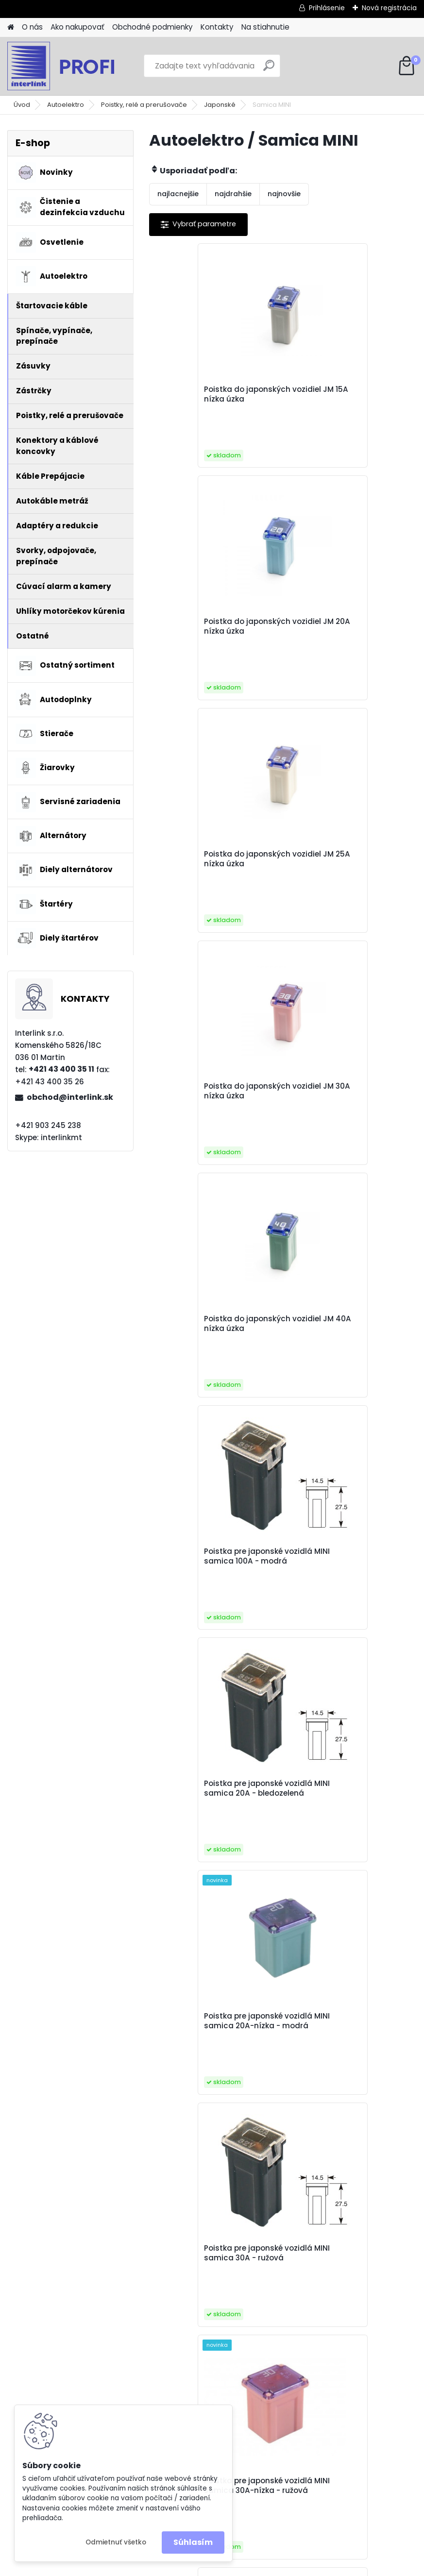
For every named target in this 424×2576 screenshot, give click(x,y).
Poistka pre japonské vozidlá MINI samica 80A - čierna (347, 2054)
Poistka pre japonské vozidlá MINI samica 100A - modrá (347, 859)
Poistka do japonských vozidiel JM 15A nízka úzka (209, 394)
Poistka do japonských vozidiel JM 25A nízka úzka (210, 626)
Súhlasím (193, 2542)
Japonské (220, 104)
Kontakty (217, 27)
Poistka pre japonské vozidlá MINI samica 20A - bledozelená (214, 1096)
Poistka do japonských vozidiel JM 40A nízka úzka (210, 859)
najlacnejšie (178, 194)
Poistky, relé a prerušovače (144, 104)
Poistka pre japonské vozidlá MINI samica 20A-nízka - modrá (347, 1096)
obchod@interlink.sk (70, 1097)
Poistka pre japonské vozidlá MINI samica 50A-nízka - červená (347, 1818)
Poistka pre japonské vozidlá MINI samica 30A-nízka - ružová (347, 1336)
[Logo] (74, 66)
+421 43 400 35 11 (61, 1069)
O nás (32, 27)
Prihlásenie (327, 8)
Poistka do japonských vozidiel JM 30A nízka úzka (343, 626)
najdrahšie (233, 194)
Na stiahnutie (265, 27)
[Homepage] (10, 27)
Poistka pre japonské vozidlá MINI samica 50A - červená (214, 1816)
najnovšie (284, 194)
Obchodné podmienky (152, 27)
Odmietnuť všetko (115, 2542)
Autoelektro (65, 104)
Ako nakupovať (77, 27)
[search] (268, 69)
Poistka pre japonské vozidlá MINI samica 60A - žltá (214, 2054)
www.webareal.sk (251, 2566)
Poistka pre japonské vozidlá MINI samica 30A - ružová (214, 1335)
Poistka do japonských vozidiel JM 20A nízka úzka (343, 394)
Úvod (22, 104)
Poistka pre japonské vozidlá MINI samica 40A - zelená (214, 1575)
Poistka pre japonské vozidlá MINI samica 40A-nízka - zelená (347, 1577)
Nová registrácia (389, 8)
